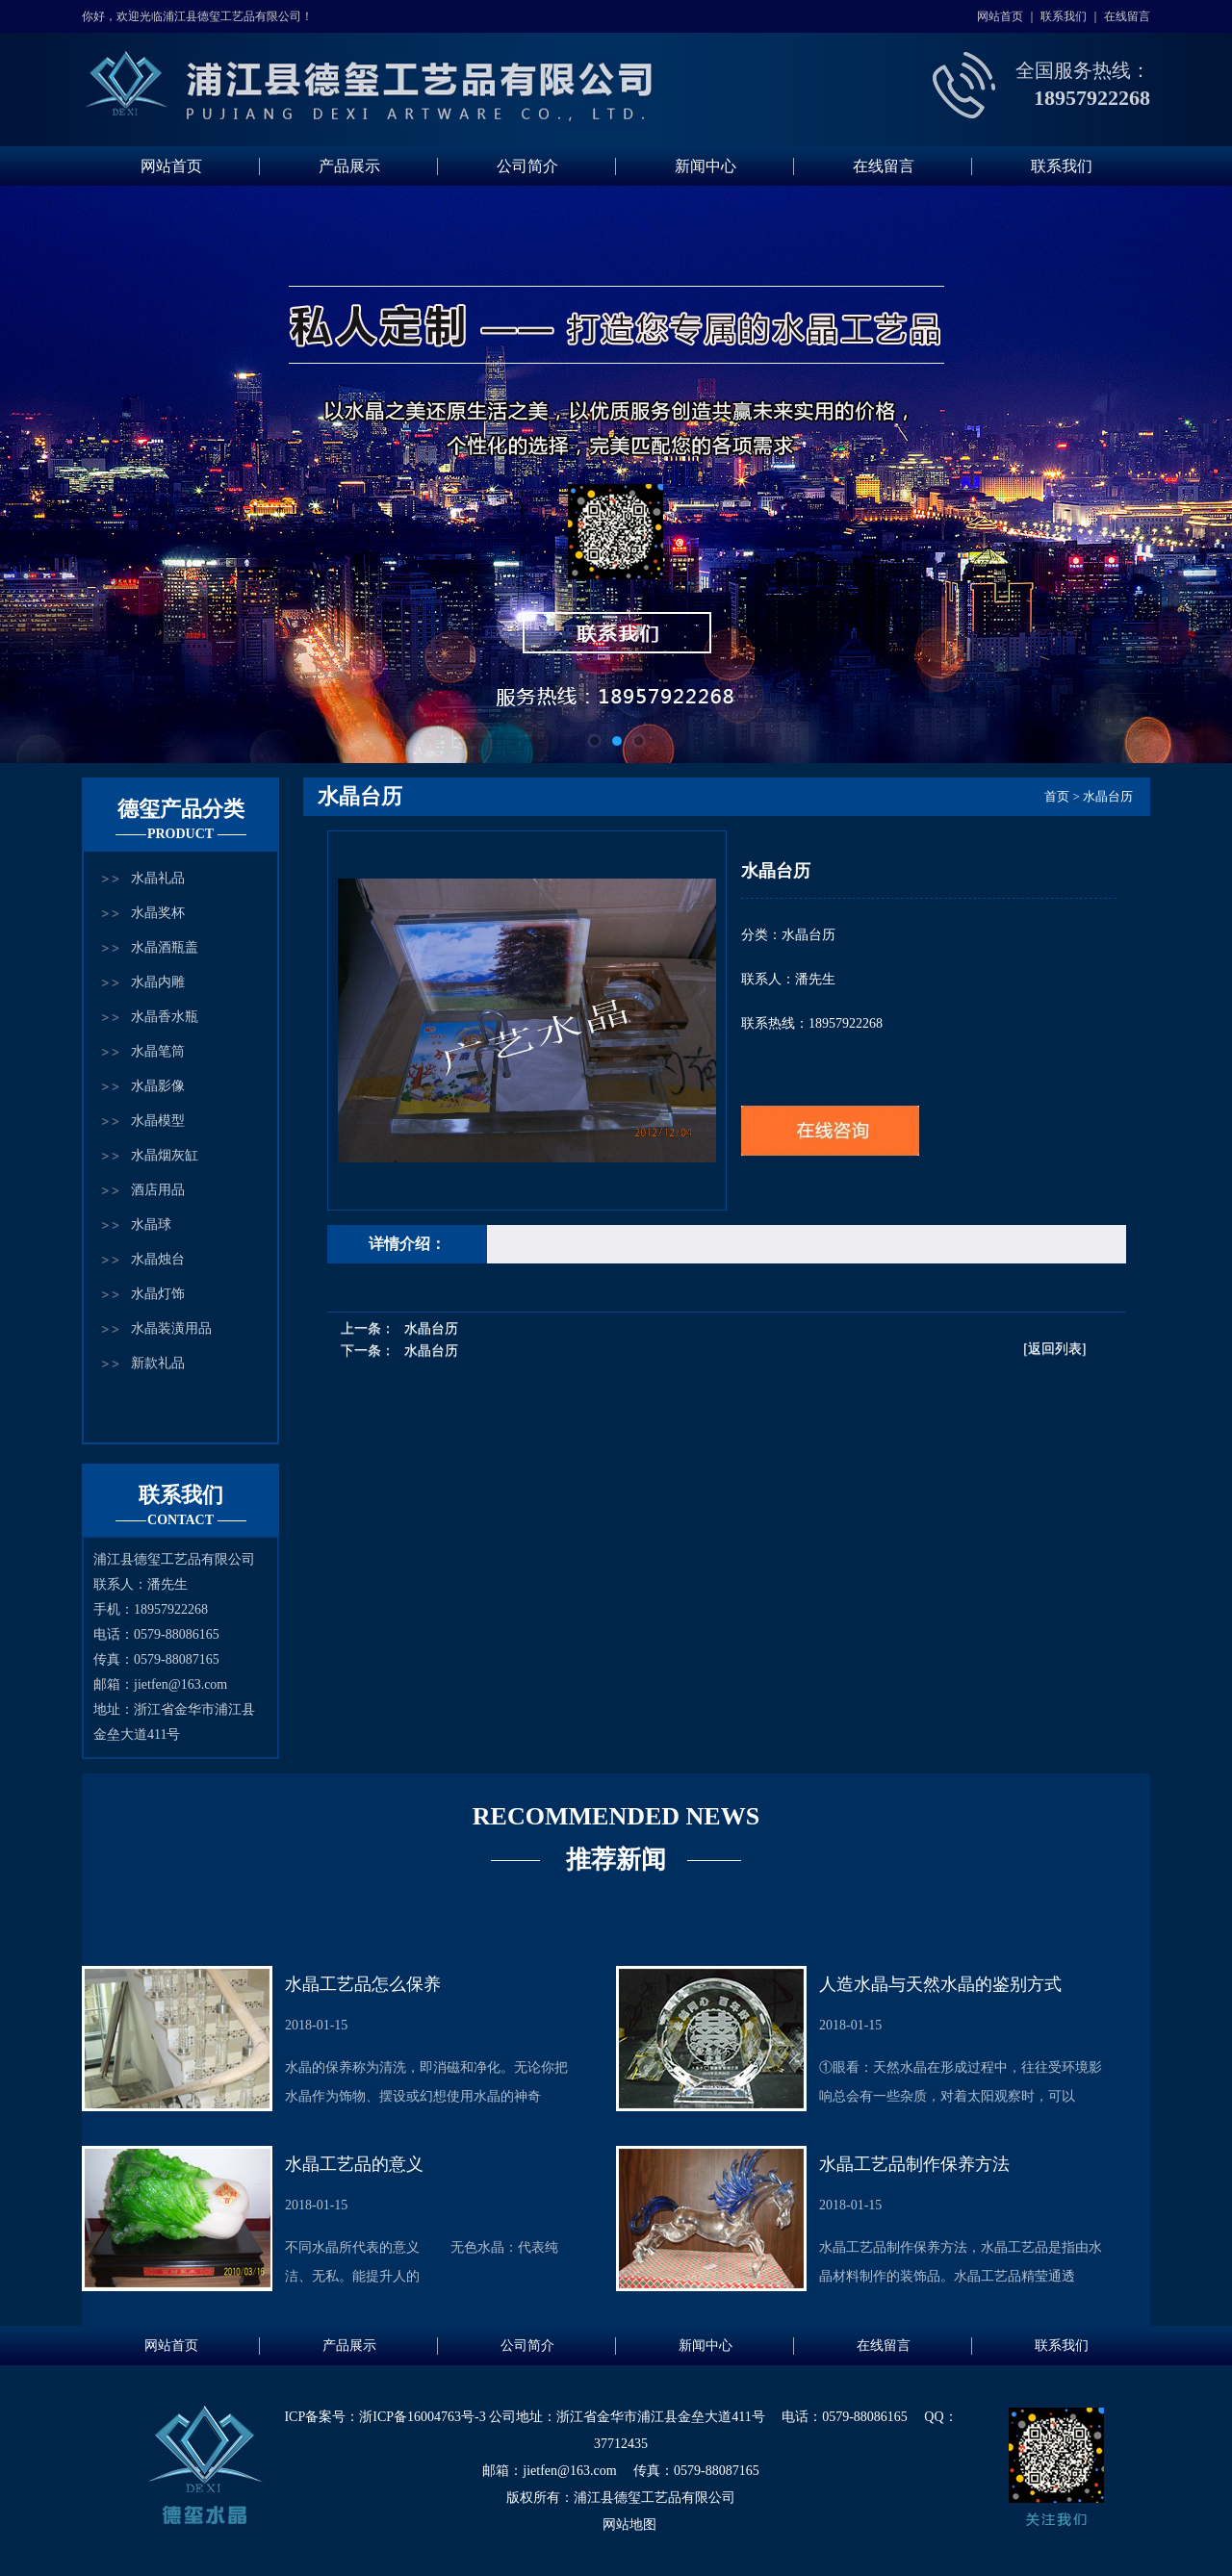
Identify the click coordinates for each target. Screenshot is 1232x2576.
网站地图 (629, 2524)
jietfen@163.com (180, 1684)
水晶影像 (158, 1086)
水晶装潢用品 (171, 1328)
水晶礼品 (158, 878)
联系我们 (1063, 16)
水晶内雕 (158, 982)
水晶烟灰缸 (164, 1155)
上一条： (399, 1328)
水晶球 (151, 1224)
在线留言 (1127, 16)
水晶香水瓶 (164, 1016)
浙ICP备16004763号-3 (422, 2417)
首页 (1056, 796)
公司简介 (527, 166)
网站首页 (1000, 16)
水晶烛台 (158, 1259)
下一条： (399, 1350)
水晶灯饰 (158, 1294)
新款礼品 (158, 1363)
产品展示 (349, 166)
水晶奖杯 (158, 912)
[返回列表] (1054, 1348)
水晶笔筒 (158, 1051)
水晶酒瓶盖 (164, 947)
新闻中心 (705, 166)
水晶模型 (158, 1120)
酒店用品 (158, 1190)
